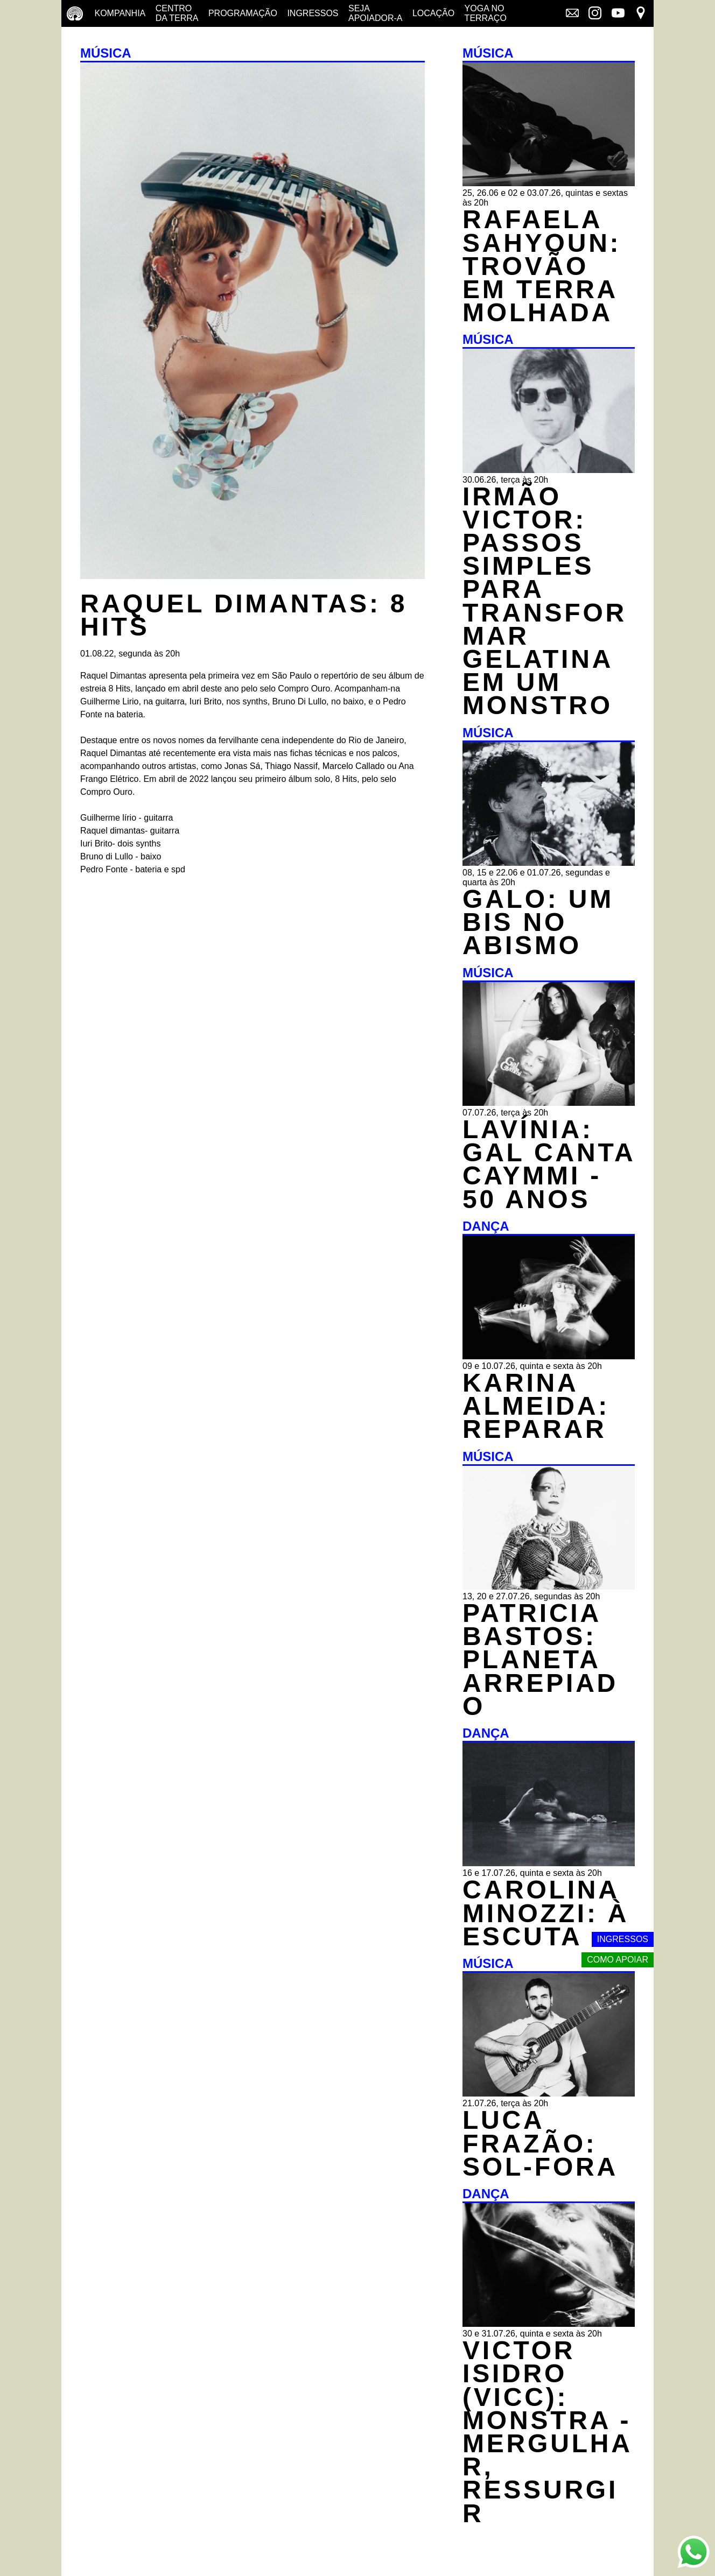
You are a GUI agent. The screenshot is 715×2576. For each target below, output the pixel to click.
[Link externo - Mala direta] (572, 14)
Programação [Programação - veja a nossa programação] (242, 13)
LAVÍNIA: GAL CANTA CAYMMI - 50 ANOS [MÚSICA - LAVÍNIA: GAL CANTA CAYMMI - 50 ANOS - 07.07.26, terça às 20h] (548, 1164)
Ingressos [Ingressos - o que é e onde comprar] (312, 13)
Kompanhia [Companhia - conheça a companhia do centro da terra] (119, 13)
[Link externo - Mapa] (640, 14)
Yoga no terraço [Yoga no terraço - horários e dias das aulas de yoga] (486, 13)
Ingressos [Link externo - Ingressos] (622, 1939)
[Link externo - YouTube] (618, 14)
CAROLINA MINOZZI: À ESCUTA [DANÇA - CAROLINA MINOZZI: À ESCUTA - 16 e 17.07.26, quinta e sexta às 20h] (545, 1912)
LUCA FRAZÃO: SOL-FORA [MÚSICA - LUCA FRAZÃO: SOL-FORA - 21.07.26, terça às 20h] (540, 2143)
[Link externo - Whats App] (693, 2553)
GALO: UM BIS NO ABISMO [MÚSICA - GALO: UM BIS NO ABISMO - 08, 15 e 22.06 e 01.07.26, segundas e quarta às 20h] (538, 922)
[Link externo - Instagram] (595, 14)
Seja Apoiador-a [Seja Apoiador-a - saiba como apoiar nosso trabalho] (375, 13)
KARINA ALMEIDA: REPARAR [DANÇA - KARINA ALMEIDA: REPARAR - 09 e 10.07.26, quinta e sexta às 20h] (535, 1405)
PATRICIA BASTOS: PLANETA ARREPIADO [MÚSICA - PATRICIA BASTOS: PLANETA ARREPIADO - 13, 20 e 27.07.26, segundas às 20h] (540, 1659)
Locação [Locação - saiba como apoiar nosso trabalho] (433, 13)
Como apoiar (617, 1959)
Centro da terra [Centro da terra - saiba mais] (177, 13)
